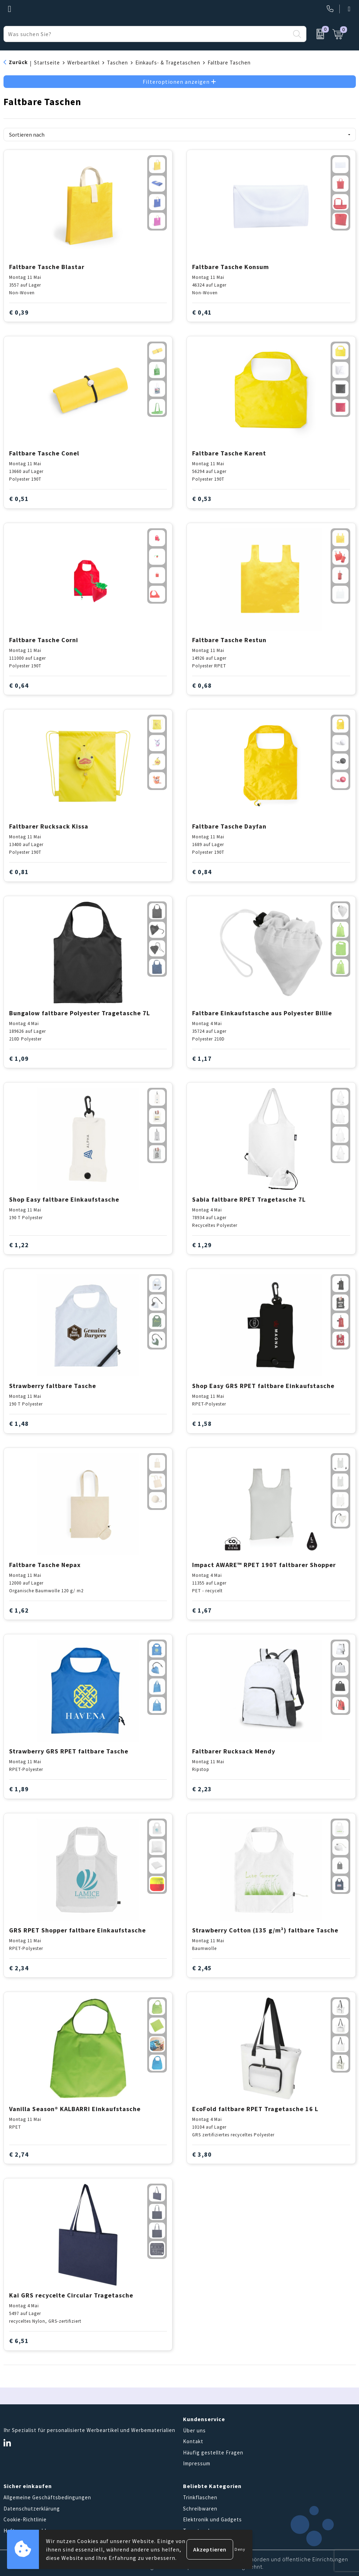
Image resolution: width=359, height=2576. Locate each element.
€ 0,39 (19, 312)
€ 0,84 (202, 872)
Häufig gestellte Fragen (213, 2452)
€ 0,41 (202, 312)
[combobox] (147, 34)
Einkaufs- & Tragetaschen (167, 62)
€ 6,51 (19, 2341)
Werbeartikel (83, 62)
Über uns (194, 2430)
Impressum (196, 2463)
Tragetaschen (200, 2530)
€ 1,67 (202, 1610)
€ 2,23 (202, 1789)
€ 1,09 (19, 1059)
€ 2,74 (19, 2154)
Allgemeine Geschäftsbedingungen (47, 2497)
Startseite (47, 62)
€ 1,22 (19, 1245)
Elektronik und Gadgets (212, 2519)
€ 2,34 (19, 1968)
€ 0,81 (19, 872)
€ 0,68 (202, 685)
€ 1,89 (19, 1789)
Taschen (117, 62)
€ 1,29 (202, 1245)
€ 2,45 (202, 1968)
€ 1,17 (202, 1059)
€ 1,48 (19, 1424)
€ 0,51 (19, 499)
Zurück (18, 62)
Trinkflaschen (200, 2497)
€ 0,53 (202, 499)
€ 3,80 (202, 2154)
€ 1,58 (202, 1424)
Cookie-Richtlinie (25, 2519)
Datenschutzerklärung (32, 2508)
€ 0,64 (19, 685)
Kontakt (193, 2441)
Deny (240, 2549)
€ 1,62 (19, 1610)
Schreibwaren (200, 2508)
